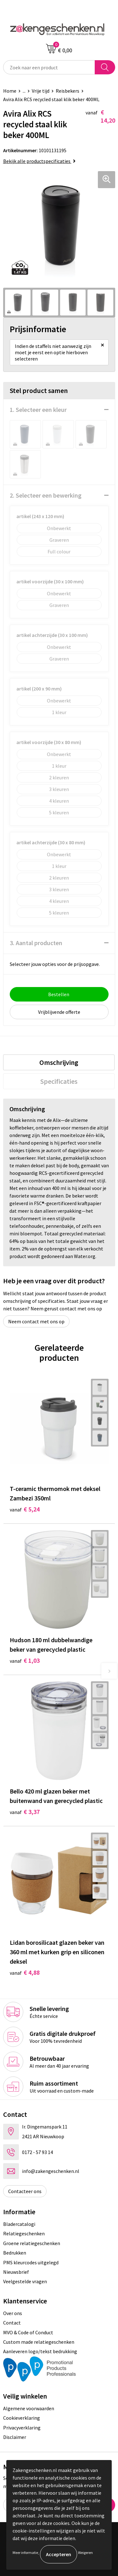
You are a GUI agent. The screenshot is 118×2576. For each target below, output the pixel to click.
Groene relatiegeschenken (31, 2243)
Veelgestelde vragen (25, 2281)
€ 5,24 (25, 1509)
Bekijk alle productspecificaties (39, 161)
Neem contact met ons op (36, 1321)
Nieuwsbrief (16, 2272)
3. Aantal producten (36, 943)
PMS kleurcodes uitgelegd (31, 2262)
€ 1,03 (25, 1660)
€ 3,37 (25, 1812)
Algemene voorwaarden (28, 2408)
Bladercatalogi (19, 2224)
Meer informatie (25, 2552)
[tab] (59, 1062)
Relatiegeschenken (24, 2233)
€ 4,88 (25, 1972)
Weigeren (85, 2552)
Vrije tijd (40, 91)
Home (9, 91)
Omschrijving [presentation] (58, 1062)
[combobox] (49, 67)
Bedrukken (14, 2253)
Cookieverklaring (21, 2418)
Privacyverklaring (22, 2427)
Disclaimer (14, 2437)
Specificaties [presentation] (58, 1081)
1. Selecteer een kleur (38, 409)
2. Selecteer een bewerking (45, 495)
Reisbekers (67, 91)
